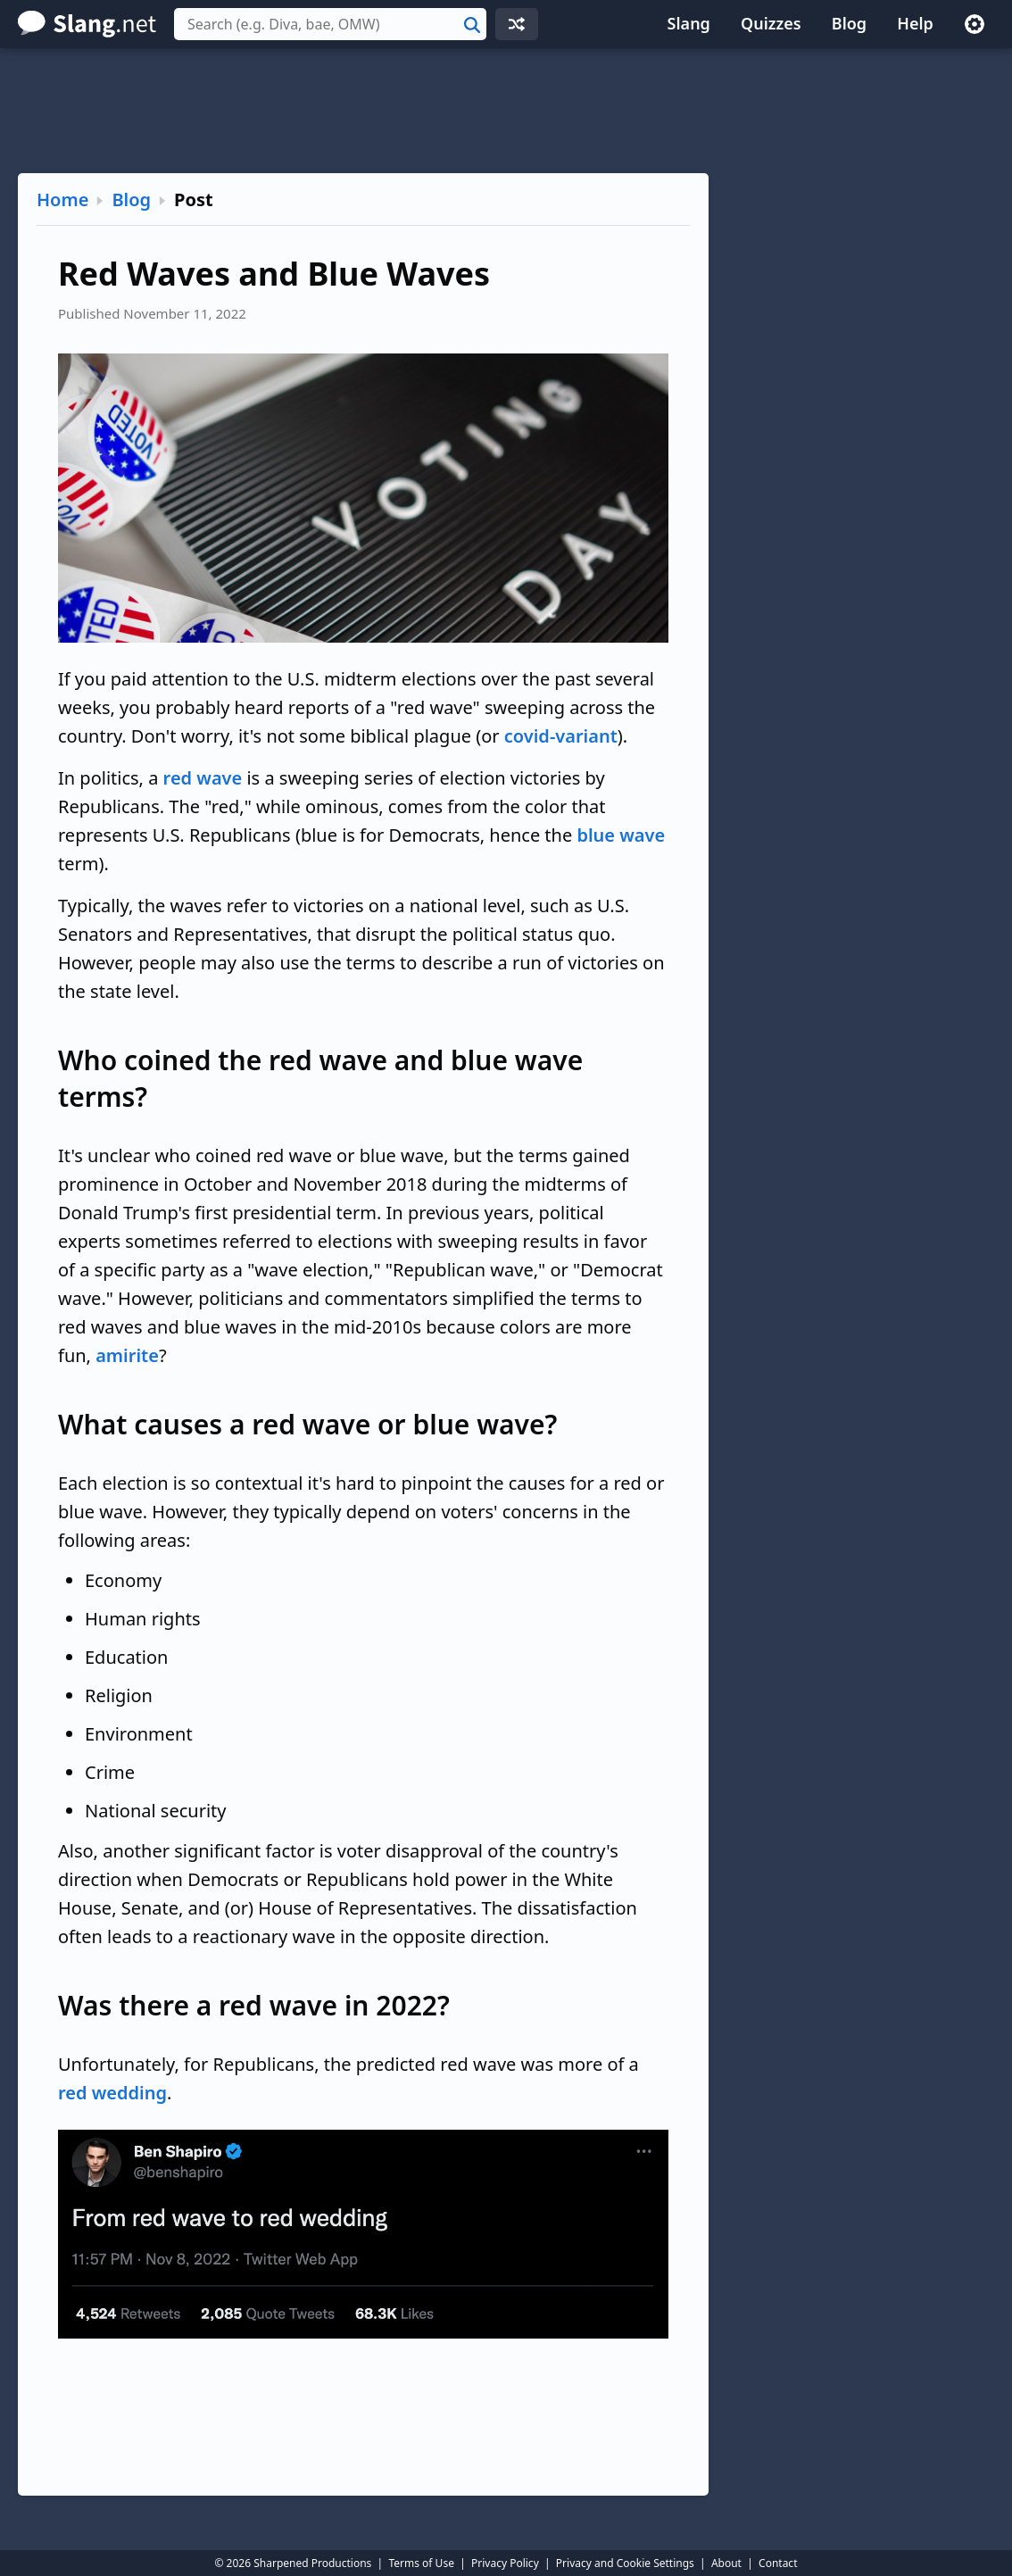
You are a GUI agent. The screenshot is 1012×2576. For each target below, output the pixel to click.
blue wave (621, 835)
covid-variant (561, 736)
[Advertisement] (506, 110)
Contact (778, 2563)
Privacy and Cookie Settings (625, 2563)
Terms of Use (420, 2563)
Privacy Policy (505, 2563)
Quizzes (771, 23)
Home (62, 199)
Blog (849, 23)
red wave (203, 778)
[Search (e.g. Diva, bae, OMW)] (330, 24)
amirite (127, 1355)
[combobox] (330, 24)
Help (915, 23)
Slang (689, 23)
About (726, 2563)
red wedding (112, 2093)
